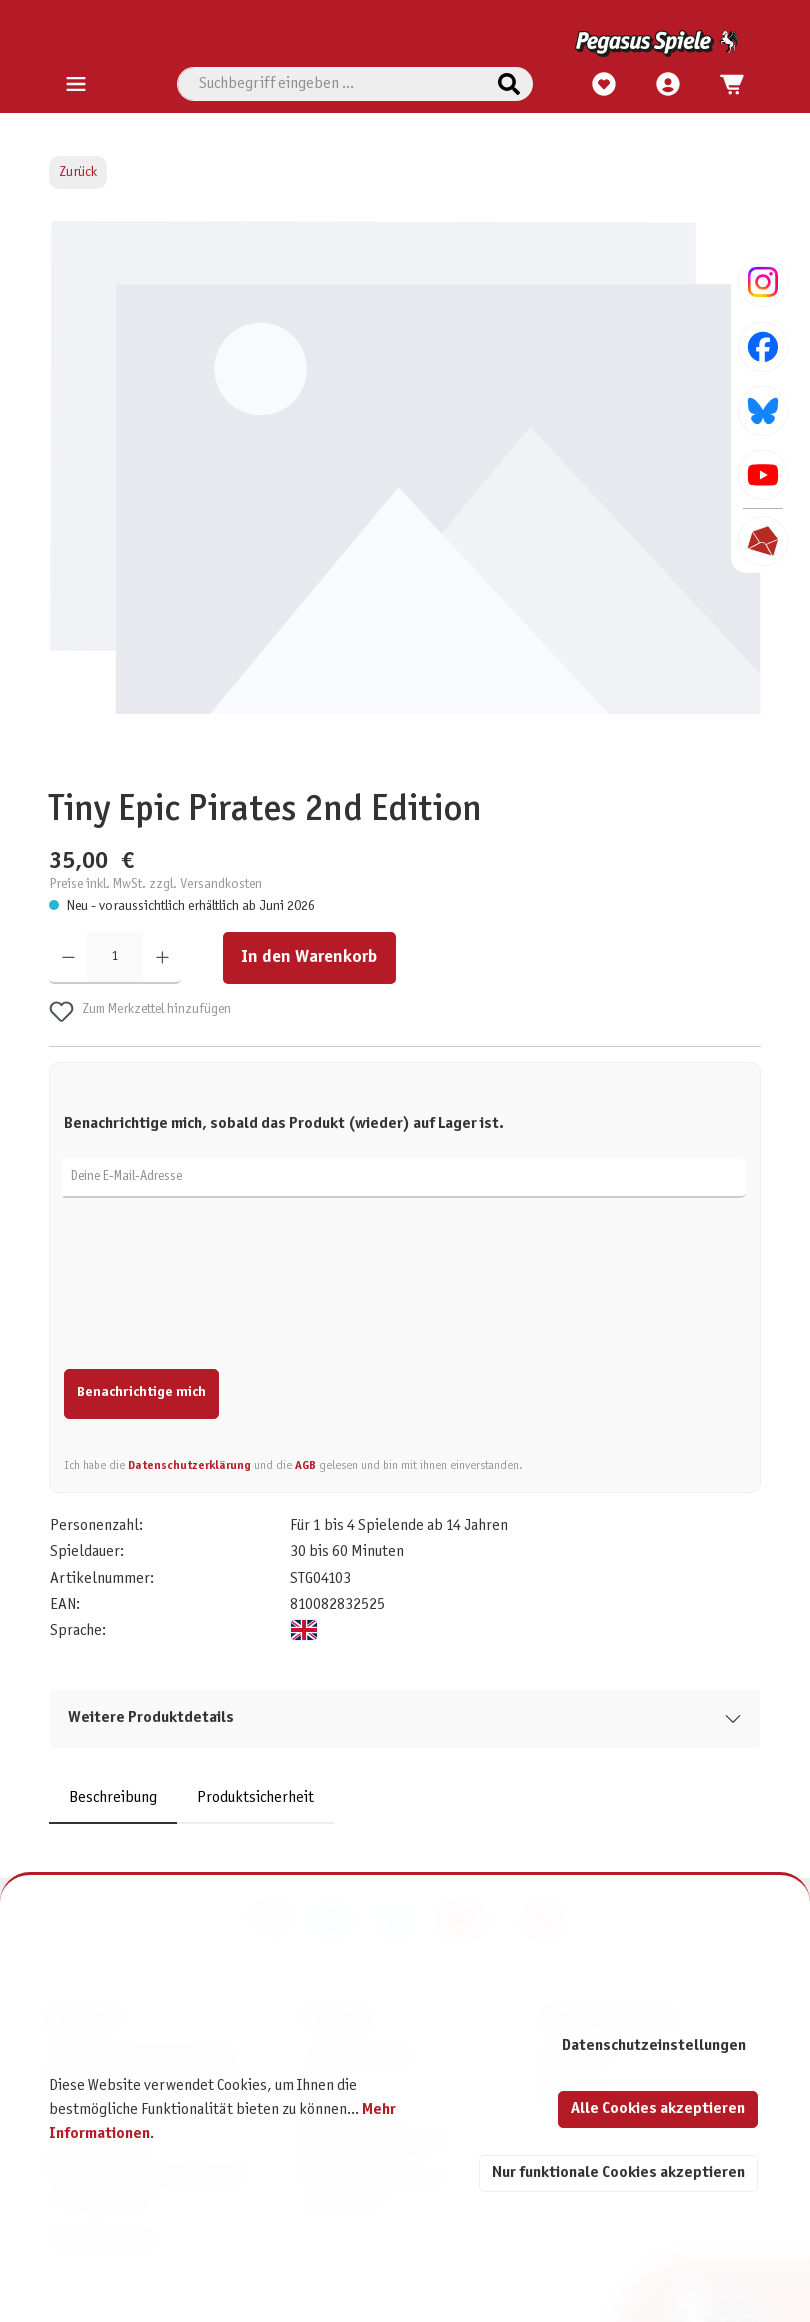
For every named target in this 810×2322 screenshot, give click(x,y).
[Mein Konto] (668, 85)
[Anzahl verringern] (68, 958)
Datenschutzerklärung (189, 1466)
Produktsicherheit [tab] (255, 1797)
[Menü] (76, 85)
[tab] (113, 1798)
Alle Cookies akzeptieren (658, 2108)
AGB (305, 1466)
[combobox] (332, 84)
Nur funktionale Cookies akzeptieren (618, 2172)
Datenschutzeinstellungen (654, 2045)
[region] (405, 490)
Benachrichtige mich (141, 1392)
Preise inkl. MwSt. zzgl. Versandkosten (155, 884)
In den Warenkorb (309, 957)
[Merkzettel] (604, 85)
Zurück (78, 172)
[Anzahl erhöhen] (162, 958)
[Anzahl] (114, 958)
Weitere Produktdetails (151, 1717)
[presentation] (216, 1295)
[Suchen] (509, 84)
